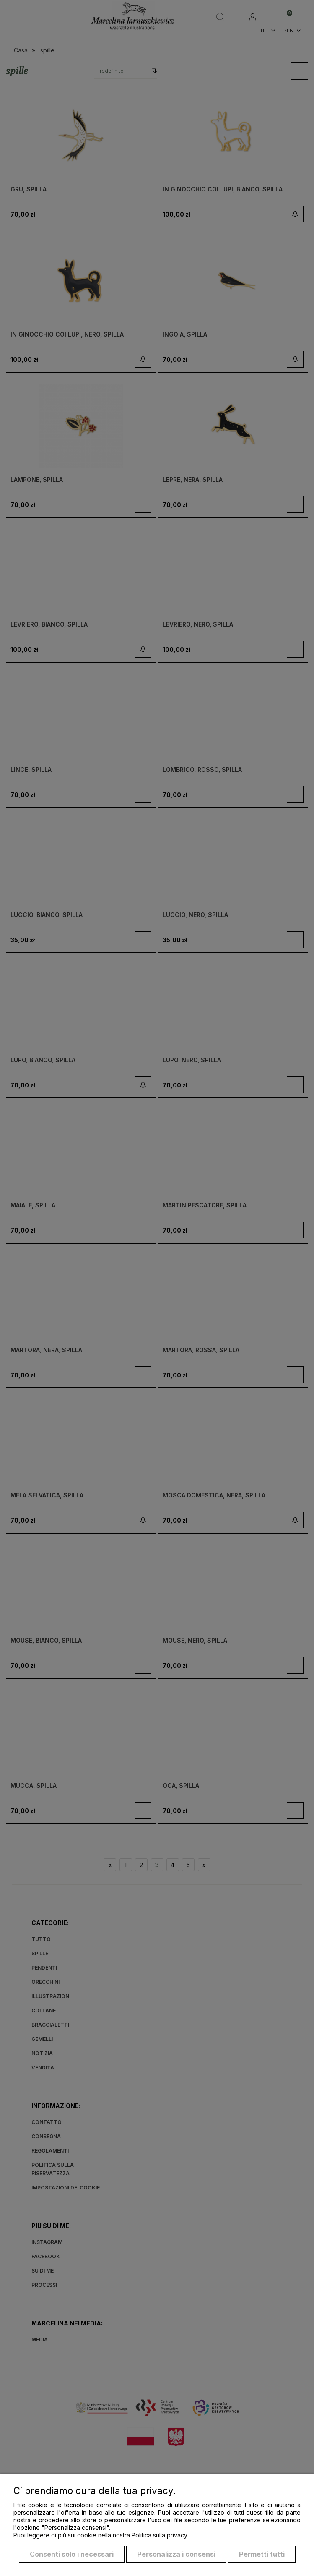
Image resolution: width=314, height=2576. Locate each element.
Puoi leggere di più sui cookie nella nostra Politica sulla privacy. (100, 2535)
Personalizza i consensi (176, 2554)
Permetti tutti (262, 2554)
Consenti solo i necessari (72, 2554)
